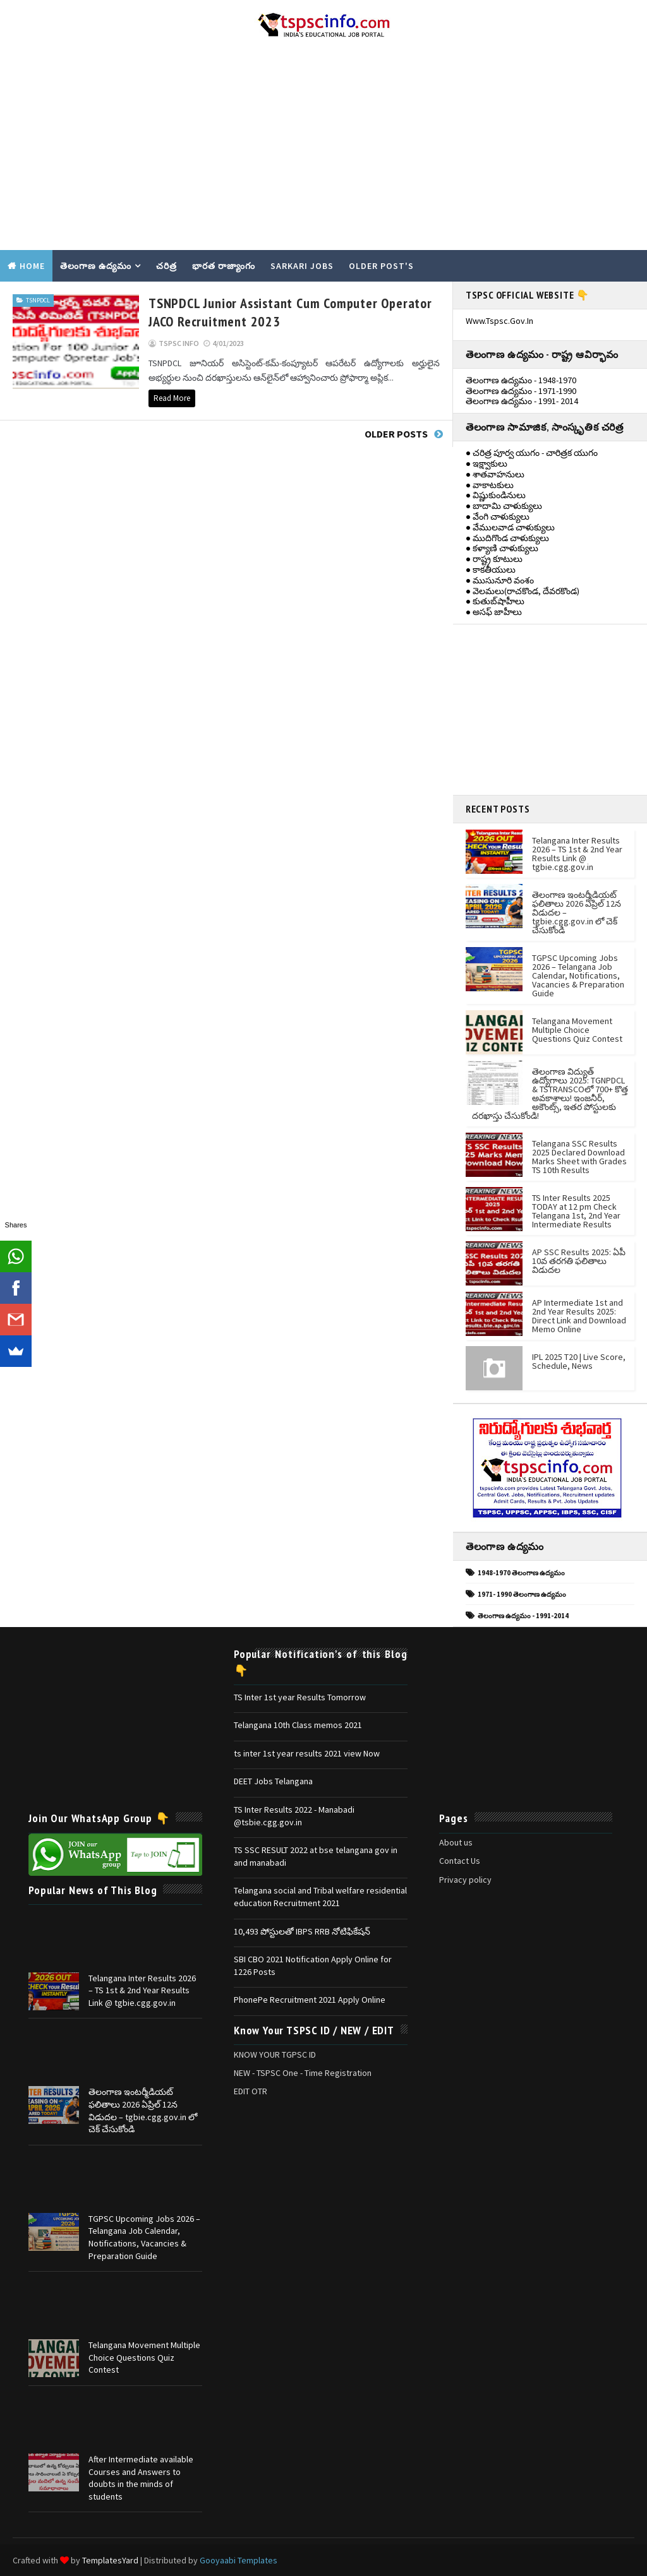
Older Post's (381, 265)
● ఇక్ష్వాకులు (486, 463)
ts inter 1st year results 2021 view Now (307, 1753)
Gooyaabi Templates (238, 2560)
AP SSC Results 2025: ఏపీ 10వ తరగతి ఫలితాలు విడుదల (579, 1260)
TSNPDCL (38, 300)
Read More (172, 398)
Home (32, 265)
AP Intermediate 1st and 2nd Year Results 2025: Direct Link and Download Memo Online (579, 1316)
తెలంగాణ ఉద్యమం (95, 265)
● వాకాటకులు (490, 485)
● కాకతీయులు (491, 569)
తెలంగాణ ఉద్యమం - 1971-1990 (521, 391)
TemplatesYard (110, 2560)
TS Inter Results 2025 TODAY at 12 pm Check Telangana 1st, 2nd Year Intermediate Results (576, 1211)
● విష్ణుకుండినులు (496, 495)
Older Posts (396, 433)
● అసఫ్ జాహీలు (494, 611)
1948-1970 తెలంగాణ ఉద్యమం (521, 1572)
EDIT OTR (250, 2091)
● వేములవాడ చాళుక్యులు (510, 527)
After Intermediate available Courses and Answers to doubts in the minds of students (140, 2478)
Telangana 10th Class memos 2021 (298, 1725)
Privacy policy (465, 1879)
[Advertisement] (323, 149)
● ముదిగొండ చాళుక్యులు (507, 538)
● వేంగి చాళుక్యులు (497, 516)
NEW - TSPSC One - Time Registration (303, 2072)
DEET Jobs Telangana (273, 1781)
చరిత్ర (166, 265)
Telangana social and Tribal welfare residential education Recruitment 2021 (320, 1897)
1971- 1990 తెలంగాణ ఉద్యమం (522, 1594)
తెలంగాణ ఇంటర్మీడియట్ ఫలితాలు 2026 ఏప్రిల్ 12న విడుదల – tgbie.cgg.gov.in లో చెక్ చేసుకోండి (142, 2110)
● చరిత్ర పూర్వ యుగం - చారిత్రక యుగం (532, 452)
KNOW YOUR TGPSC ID (275, 2054)
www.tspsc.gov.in (499, 320)
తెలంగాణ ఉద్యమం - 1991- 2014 (522, 401)
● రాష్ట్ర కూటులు (494, 558)
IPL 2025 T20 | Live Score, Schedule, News (579, 1361)
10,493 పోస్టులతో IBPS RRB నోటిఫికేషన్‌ (302, 1931)
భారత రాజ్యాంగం (223, 265)
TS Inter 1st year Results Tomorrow (300, 1697)
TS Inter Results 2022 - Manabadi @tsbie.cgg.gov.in (294, 1816)
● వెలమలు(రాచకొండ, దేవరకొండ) (522, 591)
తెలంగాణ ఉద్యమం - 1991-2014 (523, 1615)
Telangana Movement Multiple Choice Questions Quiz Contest (577, 1029)
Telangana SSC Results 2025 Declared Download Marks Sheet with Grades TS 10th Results (579, 1157)
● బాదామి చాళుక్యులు (504, 505)
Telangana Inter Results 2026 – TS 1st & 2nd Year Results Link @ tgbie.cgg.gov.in (577, 854)
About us (456, 1842)
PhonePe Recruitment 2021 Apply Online (309, 1999)
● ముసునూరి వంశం (500, 580)
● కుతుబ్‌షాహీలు (495, 601)
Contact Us (459, 1860)
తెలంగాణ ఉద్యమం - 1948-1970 (521, 380)
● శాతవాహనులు (495, 474)
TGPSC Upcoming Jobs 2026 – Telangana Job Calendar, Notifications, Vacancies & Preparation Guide (578, 975)
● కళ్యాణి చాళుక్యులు (502, 548)
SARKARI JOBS (302, 265)
